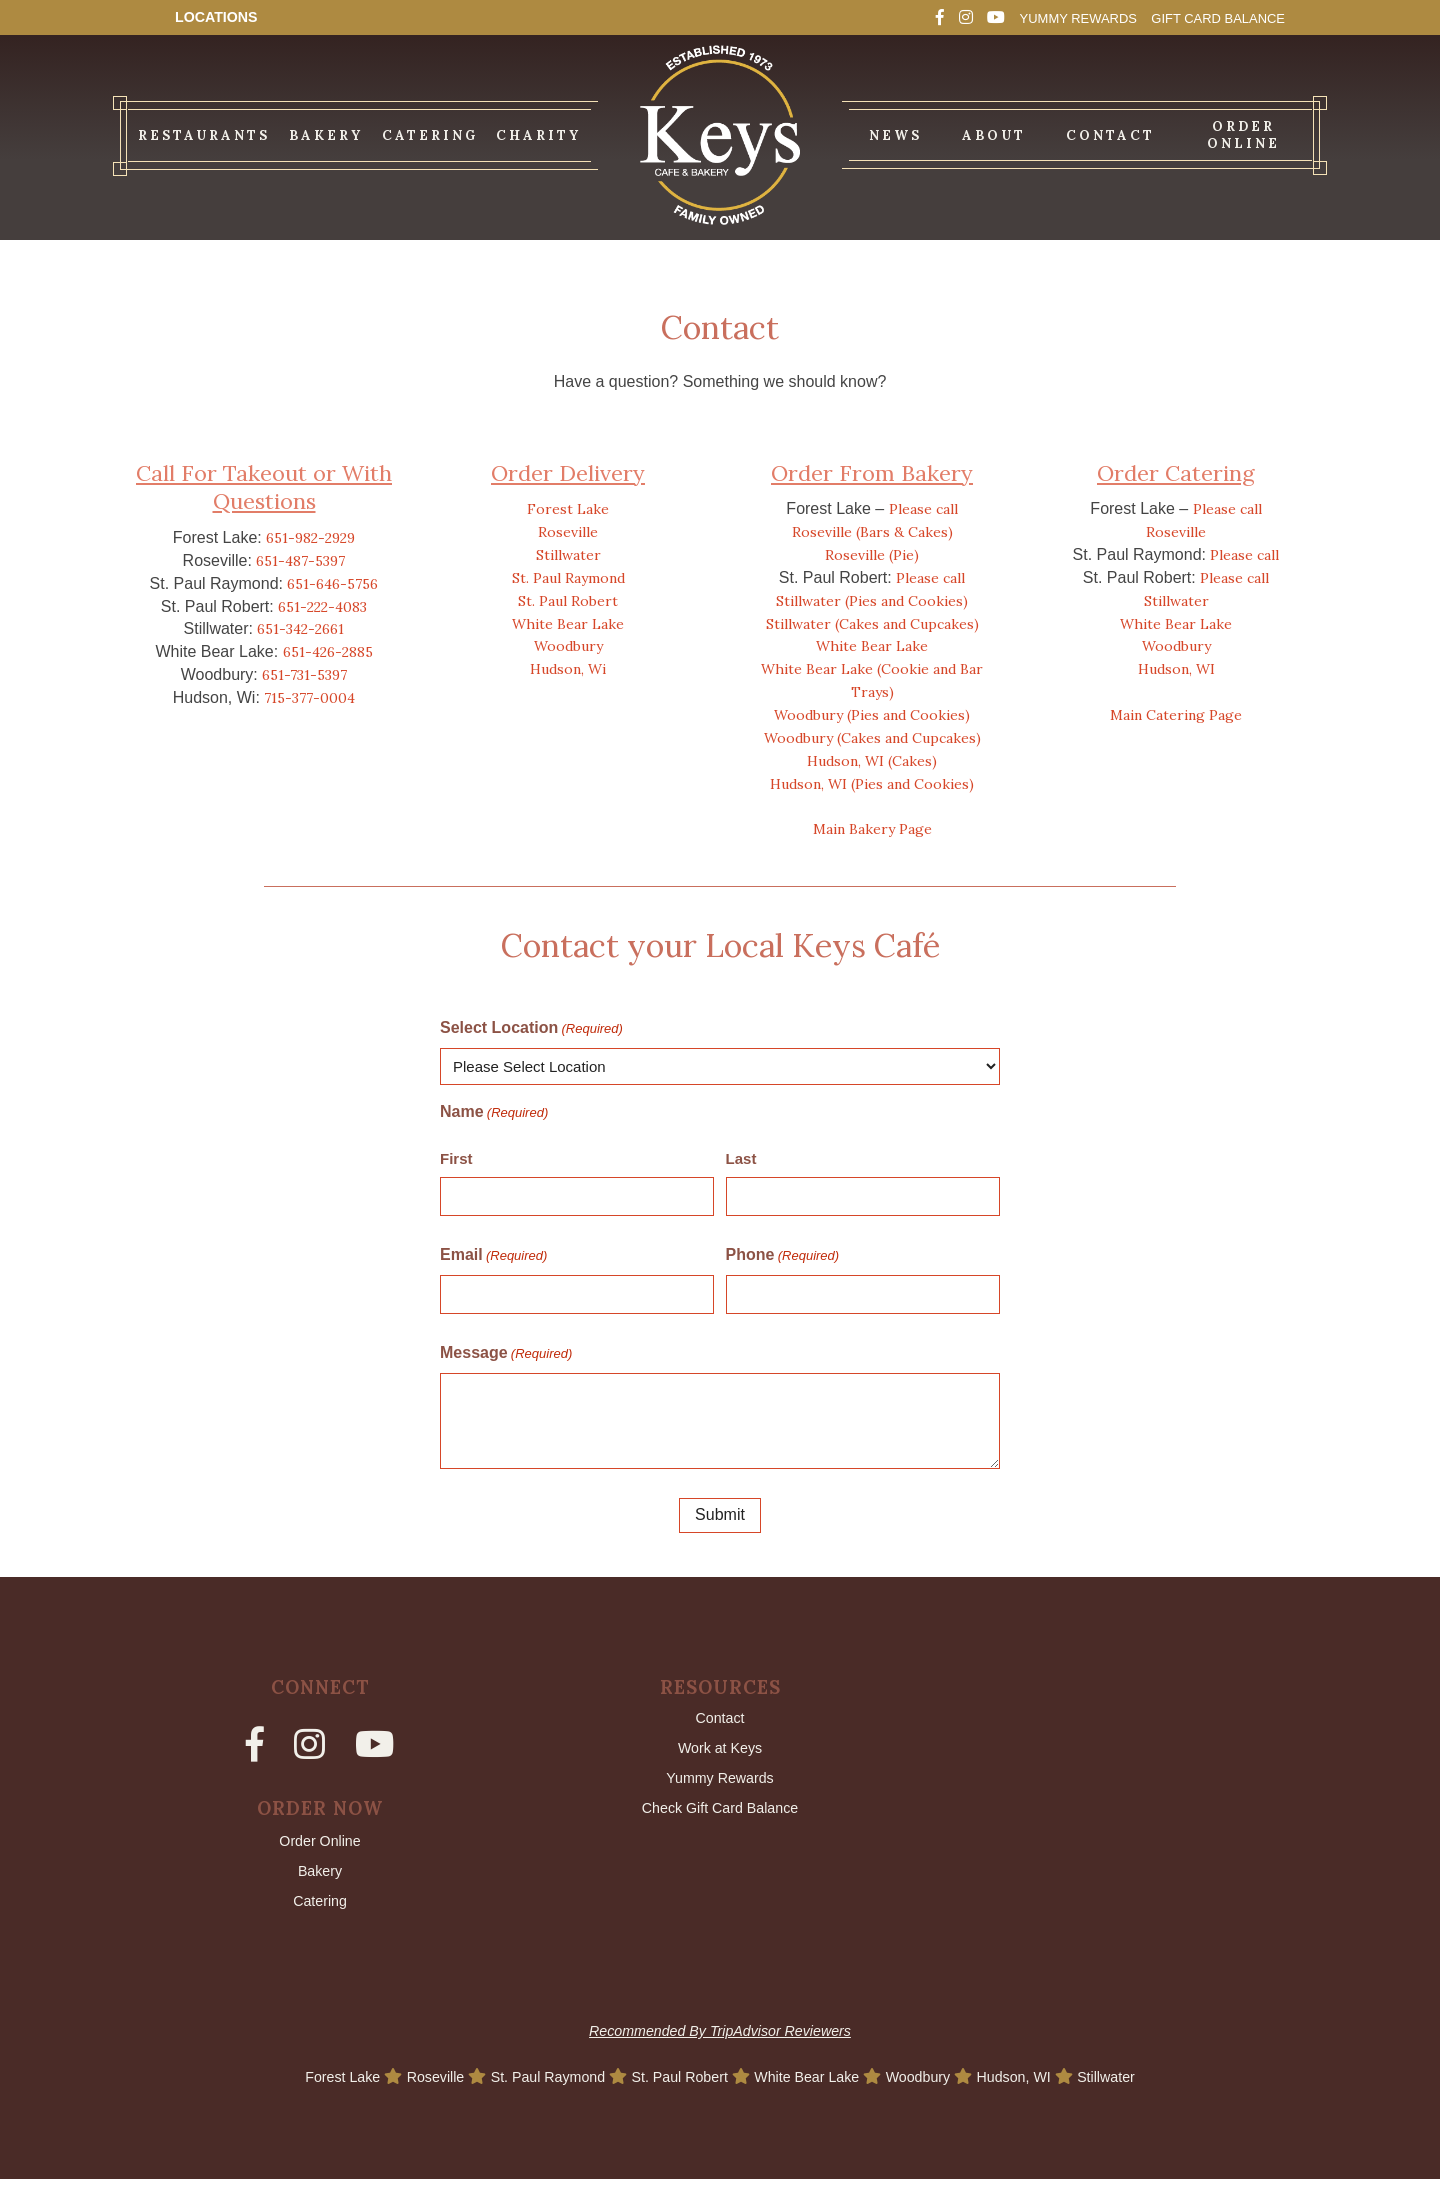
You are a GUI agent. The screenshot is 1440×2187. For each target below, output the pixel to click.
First (456, 1158)
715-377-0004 (309, 698)
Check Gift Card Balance (720, 1816)
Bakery (320, 1875)
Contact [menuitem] (1110, 135)
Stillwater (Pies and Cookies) (872, 601)
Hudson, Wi (568, 669)
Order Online (320, 1843)
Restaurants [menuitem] (204, 135)
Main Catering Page (1176, 715)
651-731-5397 (304, 675)
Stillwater (568, 555)
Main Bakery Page (872, 829)
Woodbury (568, 646)
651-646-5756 (332, 584)
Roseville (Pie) (872, 555)
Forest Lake (568, 509)
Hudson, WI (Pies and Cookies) (872, 784)
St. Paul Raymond (568, 578)
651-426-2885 (328, 652)
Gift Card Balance (1202, 17)
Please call (923, 509)
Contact (719, 1719)
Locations (221, 17)
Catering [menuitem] (430, 135)
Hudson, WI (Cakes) (872, 761)
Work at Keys (720, 1751)
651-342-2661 (300, 629)
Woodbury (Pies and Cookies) (872, 715)
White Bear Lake (568, 624)
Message (506, 1354)
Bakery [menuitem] (326, 135)
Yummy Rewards (1033, 17)
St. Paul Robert (568, 601)
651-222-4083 (322, 607)
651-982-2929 (310, 538)
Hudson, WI (1176, 669)
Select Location (531, 1029)
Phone (783, 1256)
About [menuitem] (994, 135)
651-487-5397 (300, 561)
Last (741, 1158)
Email (493, 1256)
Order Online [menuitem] (1243, 135)
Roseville (568, 532)
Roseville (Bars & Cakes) (872, 532)
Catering (320, 1908)
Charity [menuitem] (538, 135)
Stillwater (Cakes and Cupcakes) (872, 624)
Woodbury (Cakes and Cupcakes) (872, 738)
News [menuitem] (895, 135)
